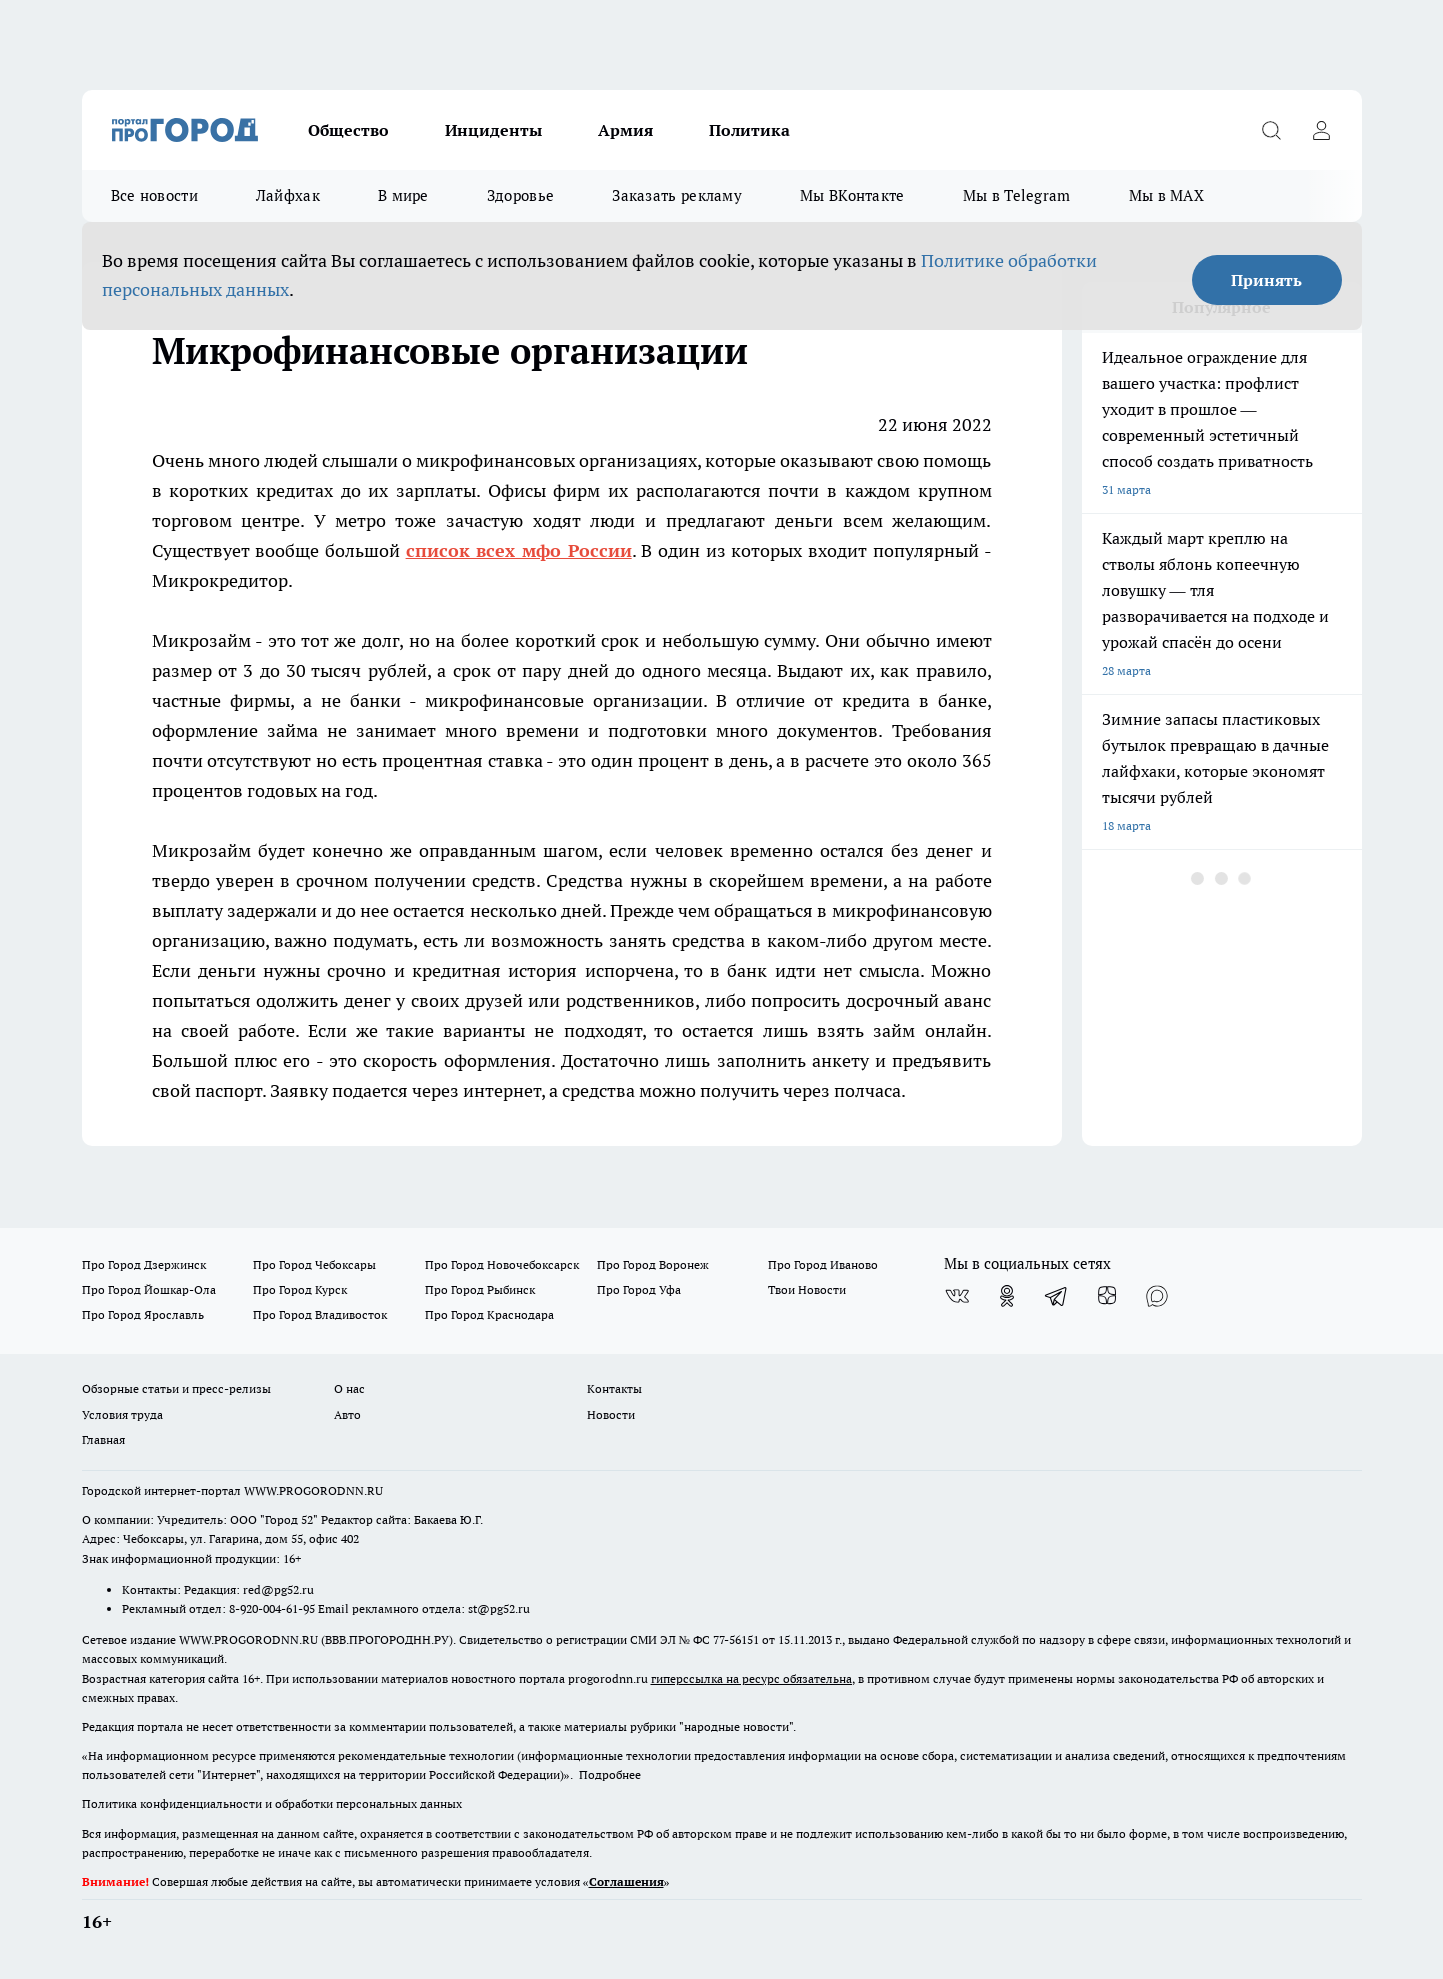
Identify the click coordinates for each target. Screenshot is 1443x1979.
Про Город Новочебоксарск (502, 1264)
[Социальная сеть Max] (1157, 1296)
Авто (347, 1414)
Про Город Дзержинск (144, 1264)
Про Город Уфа (639, 1289)
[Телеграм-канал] (1057, 1296)
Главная (103, 1439)
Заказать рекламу (677, 195)
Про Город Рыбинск (480, 1289)
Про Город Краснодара (489, 1314)
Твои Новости (807, 1289)
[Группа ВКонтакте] (957, 1296)
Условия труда (122, 1414)
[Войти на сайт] (1322, 130)
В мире (403, 195)
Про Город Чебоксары (314, 1264)
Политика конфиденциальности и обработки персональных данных (272, 1803)
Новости (611, 1414)
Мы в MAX (1166, 195)
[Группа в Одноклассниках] (1007, 1296)
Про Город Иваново (823, 1264)
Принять (1266, 280)
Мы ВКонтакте (852, 195)
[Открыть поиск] (1272, 130)
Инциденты (493, 130)
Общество (348, 130)
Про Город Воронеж (653, 1264)
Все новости (154, 195)
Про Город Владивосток (320, 1314)
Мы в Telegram (1017, 195)
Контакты (614, 1388)
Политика (749, 130)
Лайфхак (288, 195)
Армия (625, 130)
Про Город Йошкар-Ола (149, 1289)
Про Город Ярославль (143, 1314)
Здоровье (520, 195)
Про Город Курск (300, 1289)
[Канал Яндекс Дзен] (1107, 1296)
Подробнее (610, 1774)
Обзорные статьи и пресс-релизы (176, 1388)
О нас (349, 1388)
